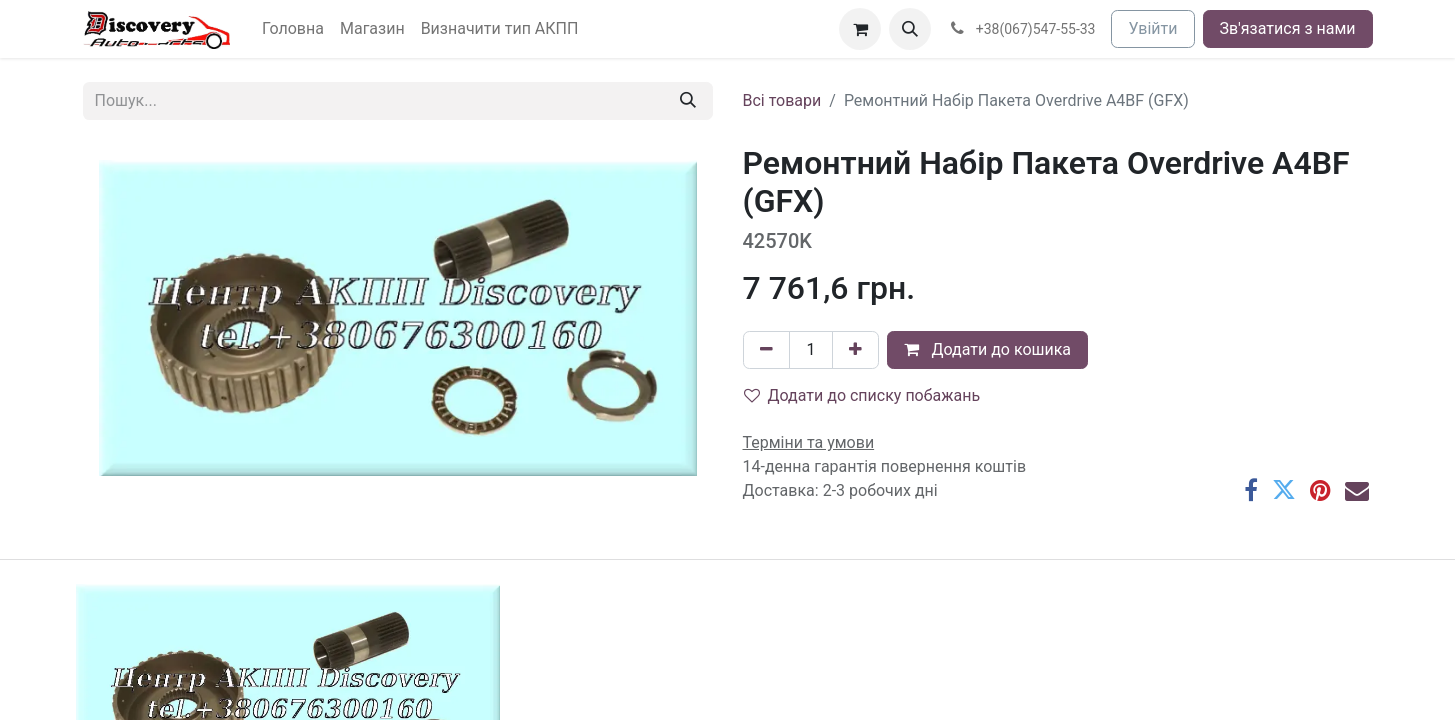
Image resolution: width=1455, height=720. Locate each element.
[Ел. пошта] (1357, 490)
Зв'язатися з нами (1288, 28)
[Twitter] (1284, 490)
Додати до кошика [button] (987, 349)
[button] (910, 29)
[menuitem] (293, 29)
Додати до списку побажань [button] (862, 395)
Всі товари (782, 100)
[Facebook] (1251, 490)
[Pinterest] (1320, 490)
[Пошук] (688, 101)
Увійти (1152, 28)
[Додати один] (855, 350)
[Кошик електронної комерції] (860, 29)
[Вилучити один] (766, 350)
